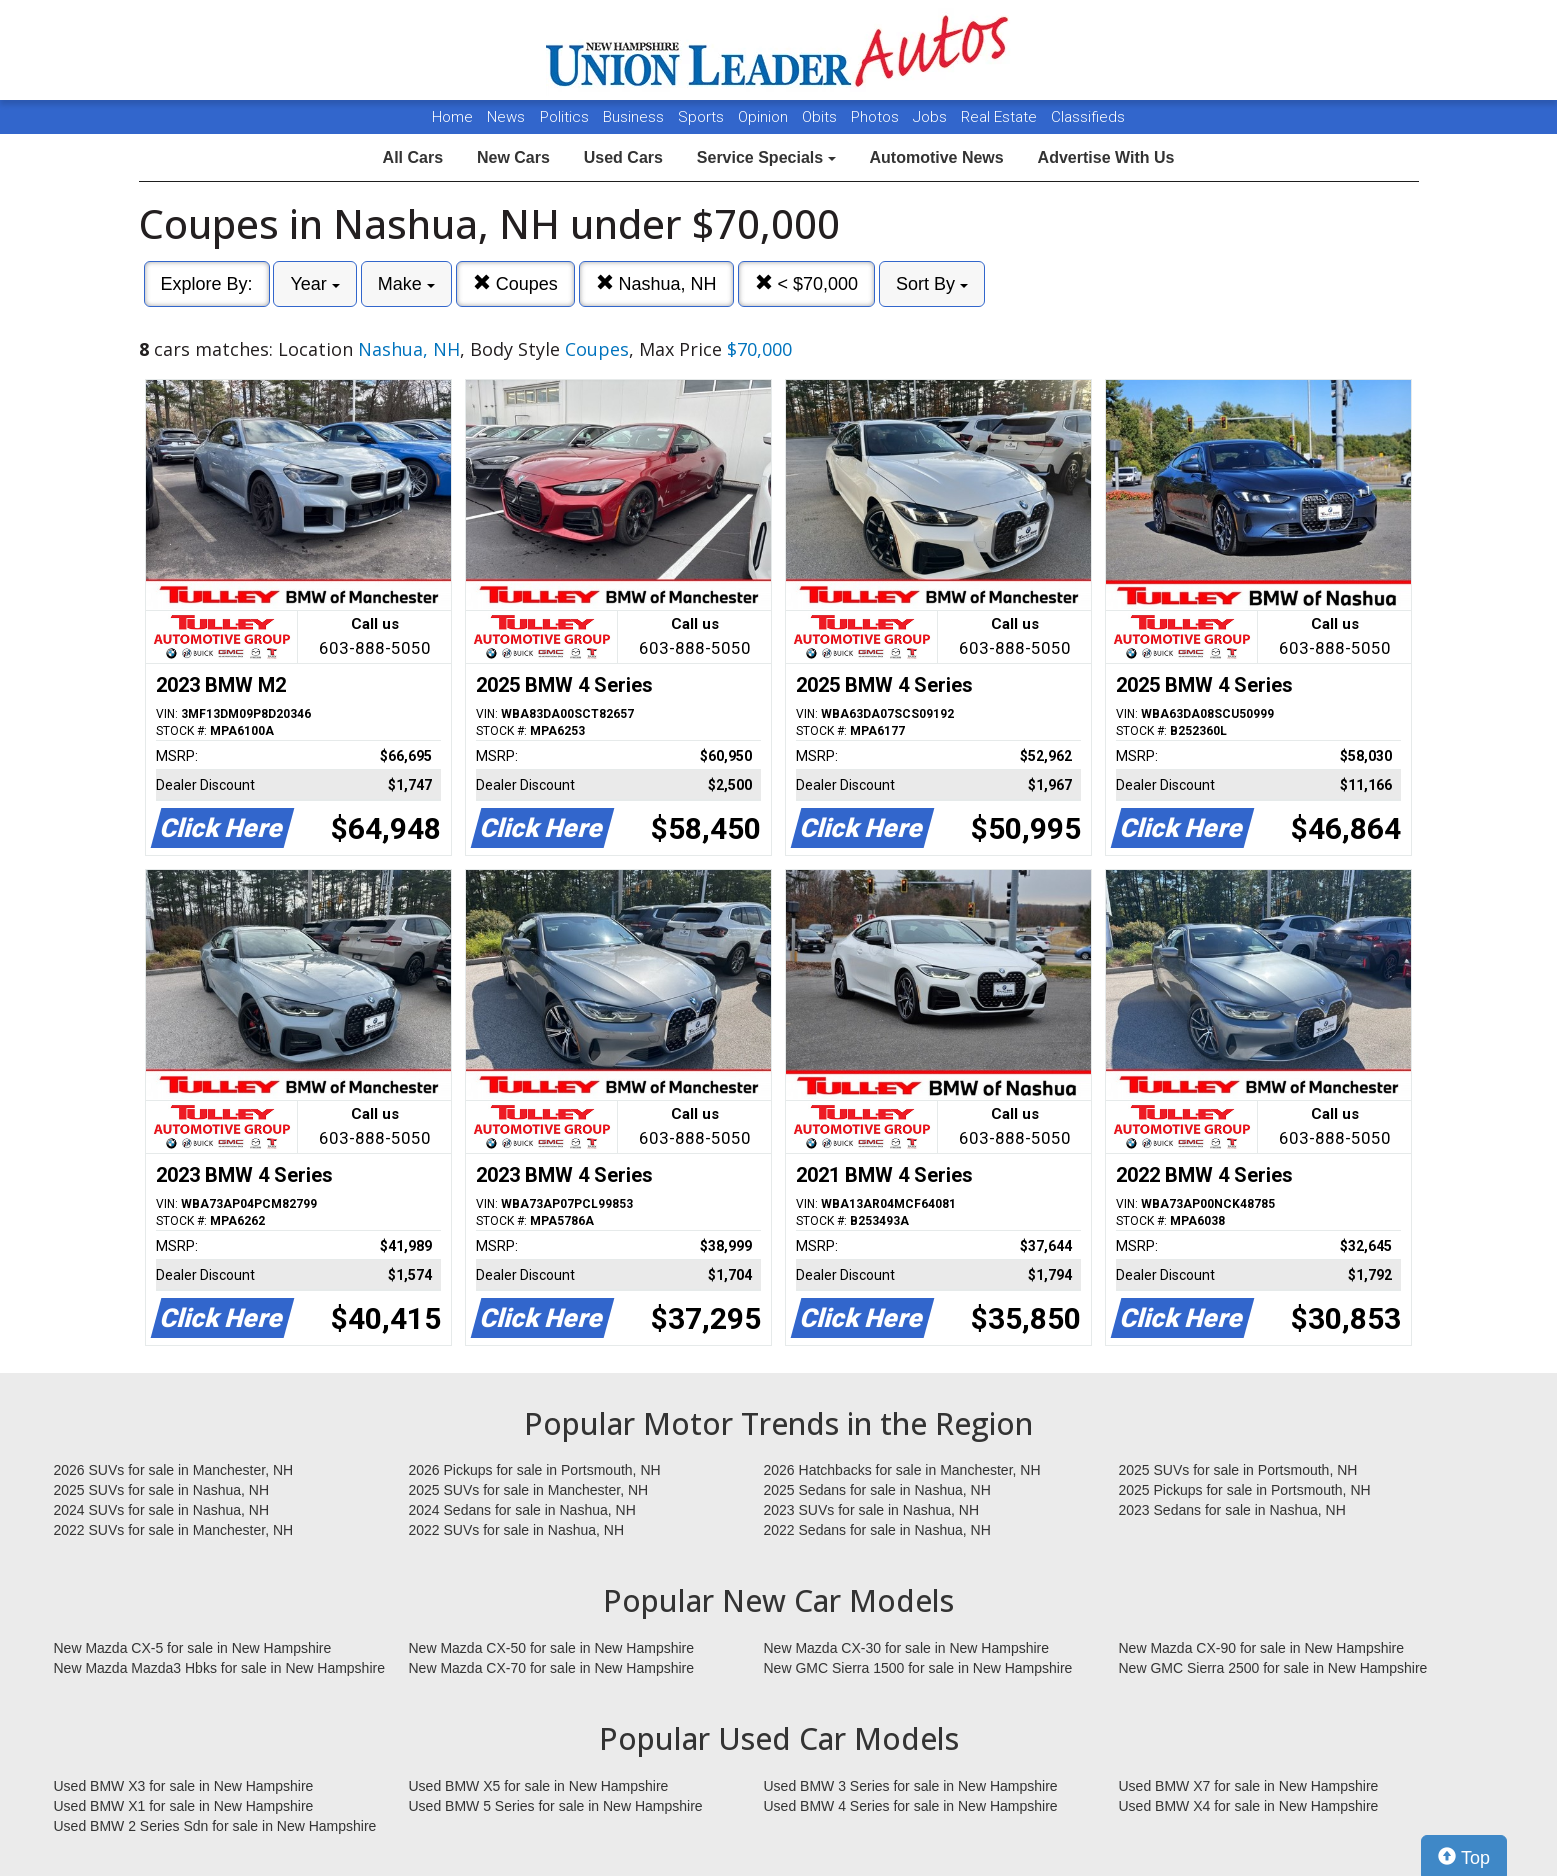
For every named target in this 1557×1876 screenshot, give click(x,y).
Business (635, 117)
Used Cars (623, 157)
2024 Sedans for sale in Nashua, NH (522, 1510)
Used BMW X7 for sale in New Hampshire (1249, 1786)
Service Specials (766, 157)
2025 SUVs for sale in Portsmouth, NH (1238, 1470)
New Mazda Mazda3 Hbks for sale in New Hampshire (219, 1668)
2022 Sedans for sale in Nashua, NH (877, 1530)
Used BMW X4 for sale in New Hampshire (1249, 1806)
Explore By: (207, 284)
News (506, 117)
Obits (821, 117)
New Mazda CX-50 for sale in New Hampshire (552, 1648)
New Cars (513, 157)
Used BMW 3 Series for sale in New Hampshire (911, 1786)
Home (452, 117)
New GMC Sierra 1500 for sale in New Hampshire (918, 1668)
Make (406, 284)
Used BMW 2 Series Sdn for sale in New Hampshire (215, 1826)
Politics (564, 117)
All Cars (413, 157)
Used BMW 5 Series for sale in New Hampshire (556, 1806)
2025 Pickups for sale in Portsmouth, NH (1245, 1490)
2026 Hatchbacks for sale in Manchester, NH (902, 1470)
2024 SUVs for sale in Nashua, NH (162, 1510)
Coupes (515, 283)
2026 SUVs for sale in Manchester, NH (174, 1470)
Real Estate (1001, 117)
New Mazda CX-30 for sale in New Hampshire (907, 1648)
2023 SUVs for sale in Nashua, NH (872, 1510)
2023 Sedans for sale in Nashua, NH (1232, 1510)
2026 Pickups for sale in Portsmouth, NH (535, 1470)
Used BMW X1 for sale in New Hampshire (184, 1806)
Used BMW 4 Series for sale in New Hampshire (911, 1806)
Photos (877, 117)
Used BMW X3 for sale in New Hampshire (184, 1786)
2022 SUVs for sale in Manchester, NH (174, 1530)
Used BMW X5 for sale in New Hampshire (539, 1786)
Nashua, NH (656, 283)
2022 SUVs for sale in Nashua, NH (517, 1530)
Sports (703, 117)
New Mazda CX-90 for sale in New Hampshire (1262, 1648)
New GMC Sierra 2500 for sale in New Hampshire (1273, 1668)
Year (314, 284)
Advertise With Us (1106, 157)
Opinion (765, 117)
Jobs (932, 117)
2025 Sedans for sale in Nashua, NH (877, 1490)
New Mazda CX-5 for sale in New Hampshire (193, 1648)
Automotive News (936, 157)
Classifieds (1088, 117)
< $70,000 (807, 283)
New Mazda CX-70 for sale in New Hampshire (552, 1668)
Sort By (932, 284)
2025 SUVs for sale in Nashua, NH (162, 1490)
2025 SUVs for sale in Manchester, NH (529, 1490)
